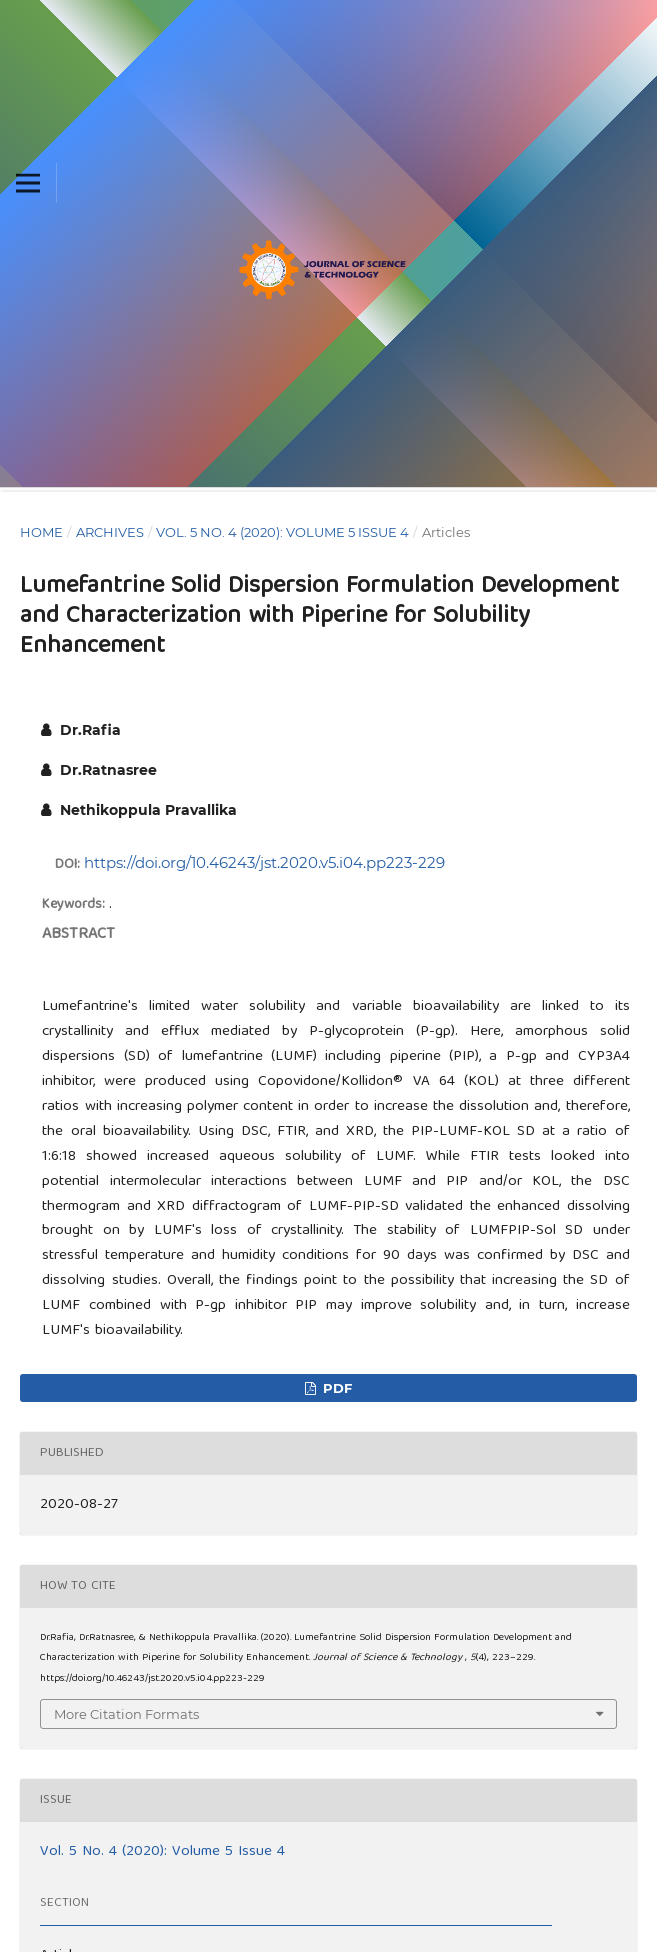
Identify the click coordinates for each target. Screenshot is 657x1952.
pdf (335, 1388)
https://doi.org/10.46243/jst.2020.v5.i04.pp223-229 (264, 862)
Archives (110, 532)
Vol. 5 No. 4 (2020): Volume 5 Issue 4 (282, 532)
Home (41, 532)
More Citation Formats (126, 1714)
